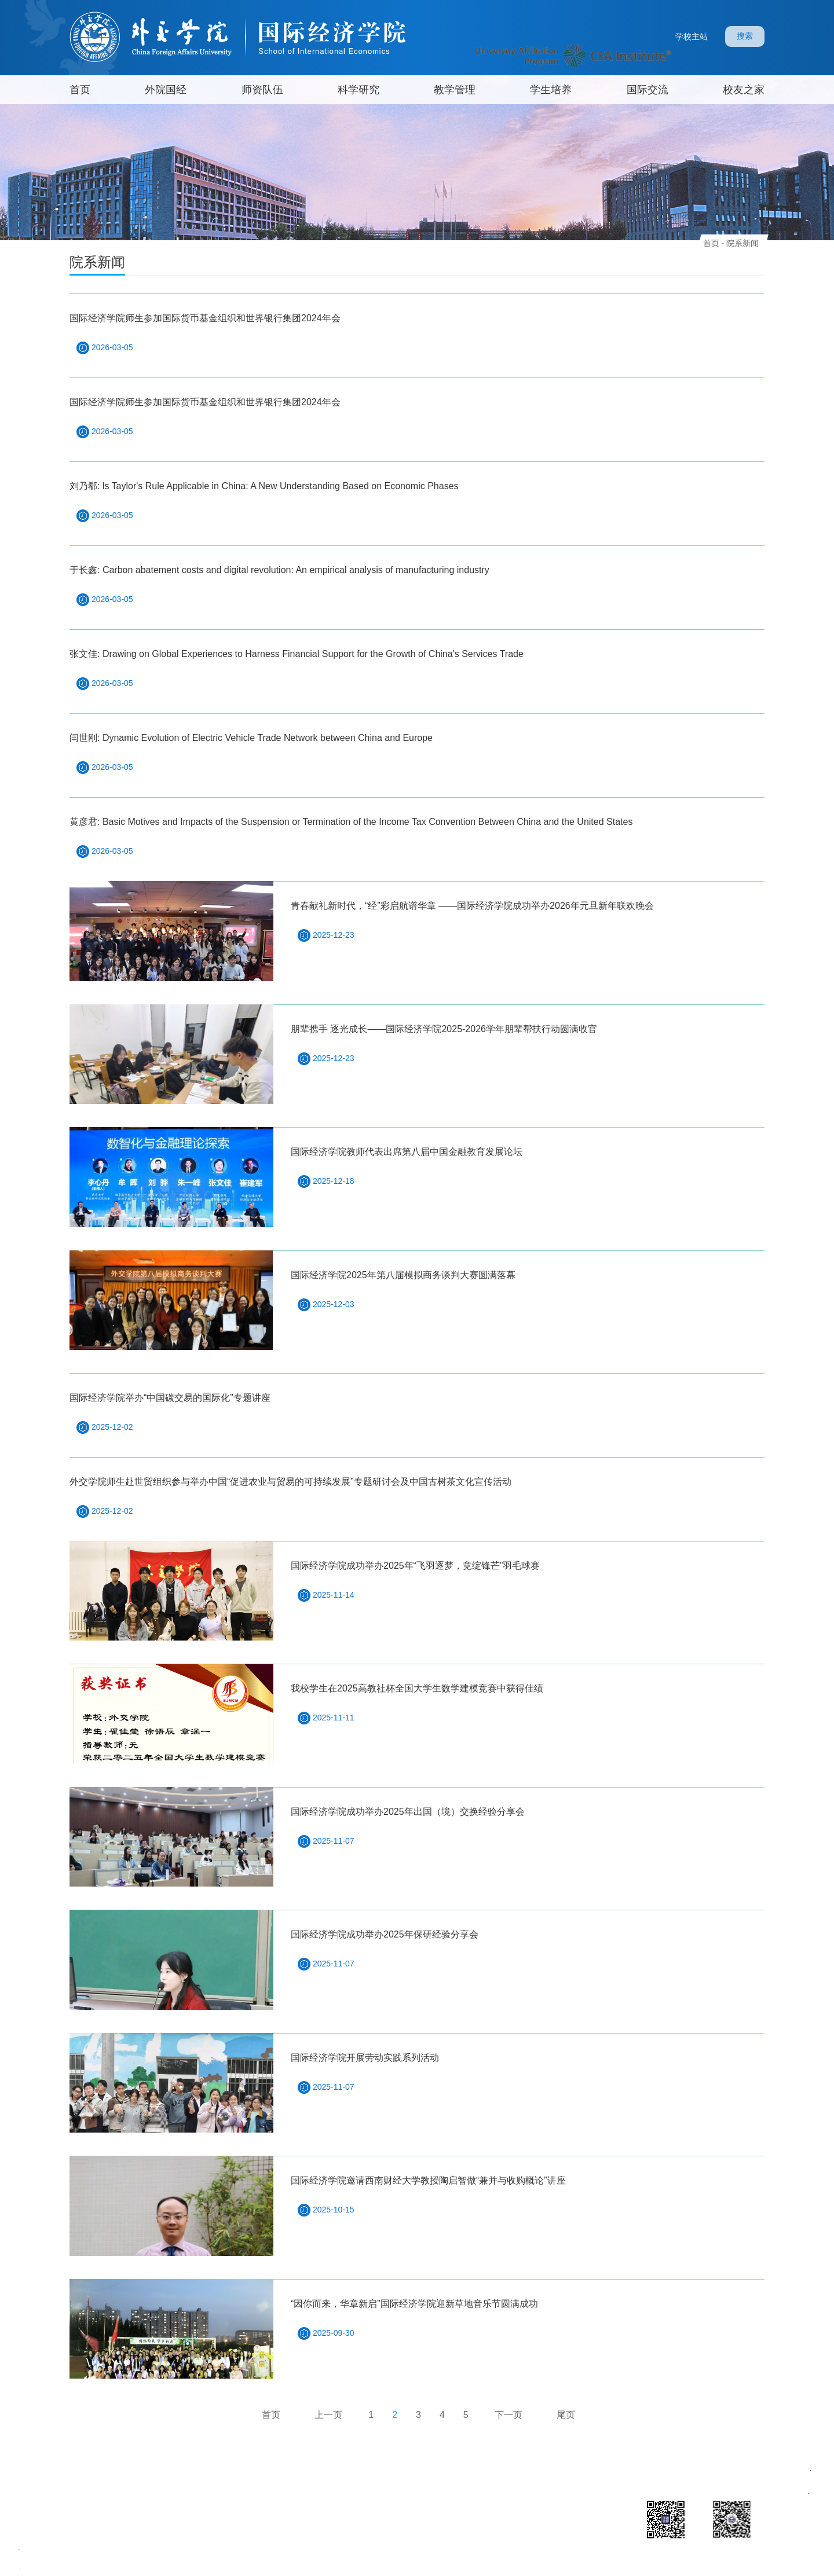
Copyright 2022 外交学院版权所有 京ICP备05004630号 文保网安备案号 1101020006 (350, 2562)
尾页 (566, 2415)
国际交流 (647, 90)
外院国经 (165, 90)
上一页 (328, 2415)
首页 (80, 90)
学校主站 (691, 36)
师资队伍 (262, 90)
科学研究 (358, 90)
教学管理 (454, 90)
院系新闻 (742, 243)
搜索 (745, 36)
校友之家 (744, 90)
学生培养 (551, 90)
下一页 (508, 2415)
